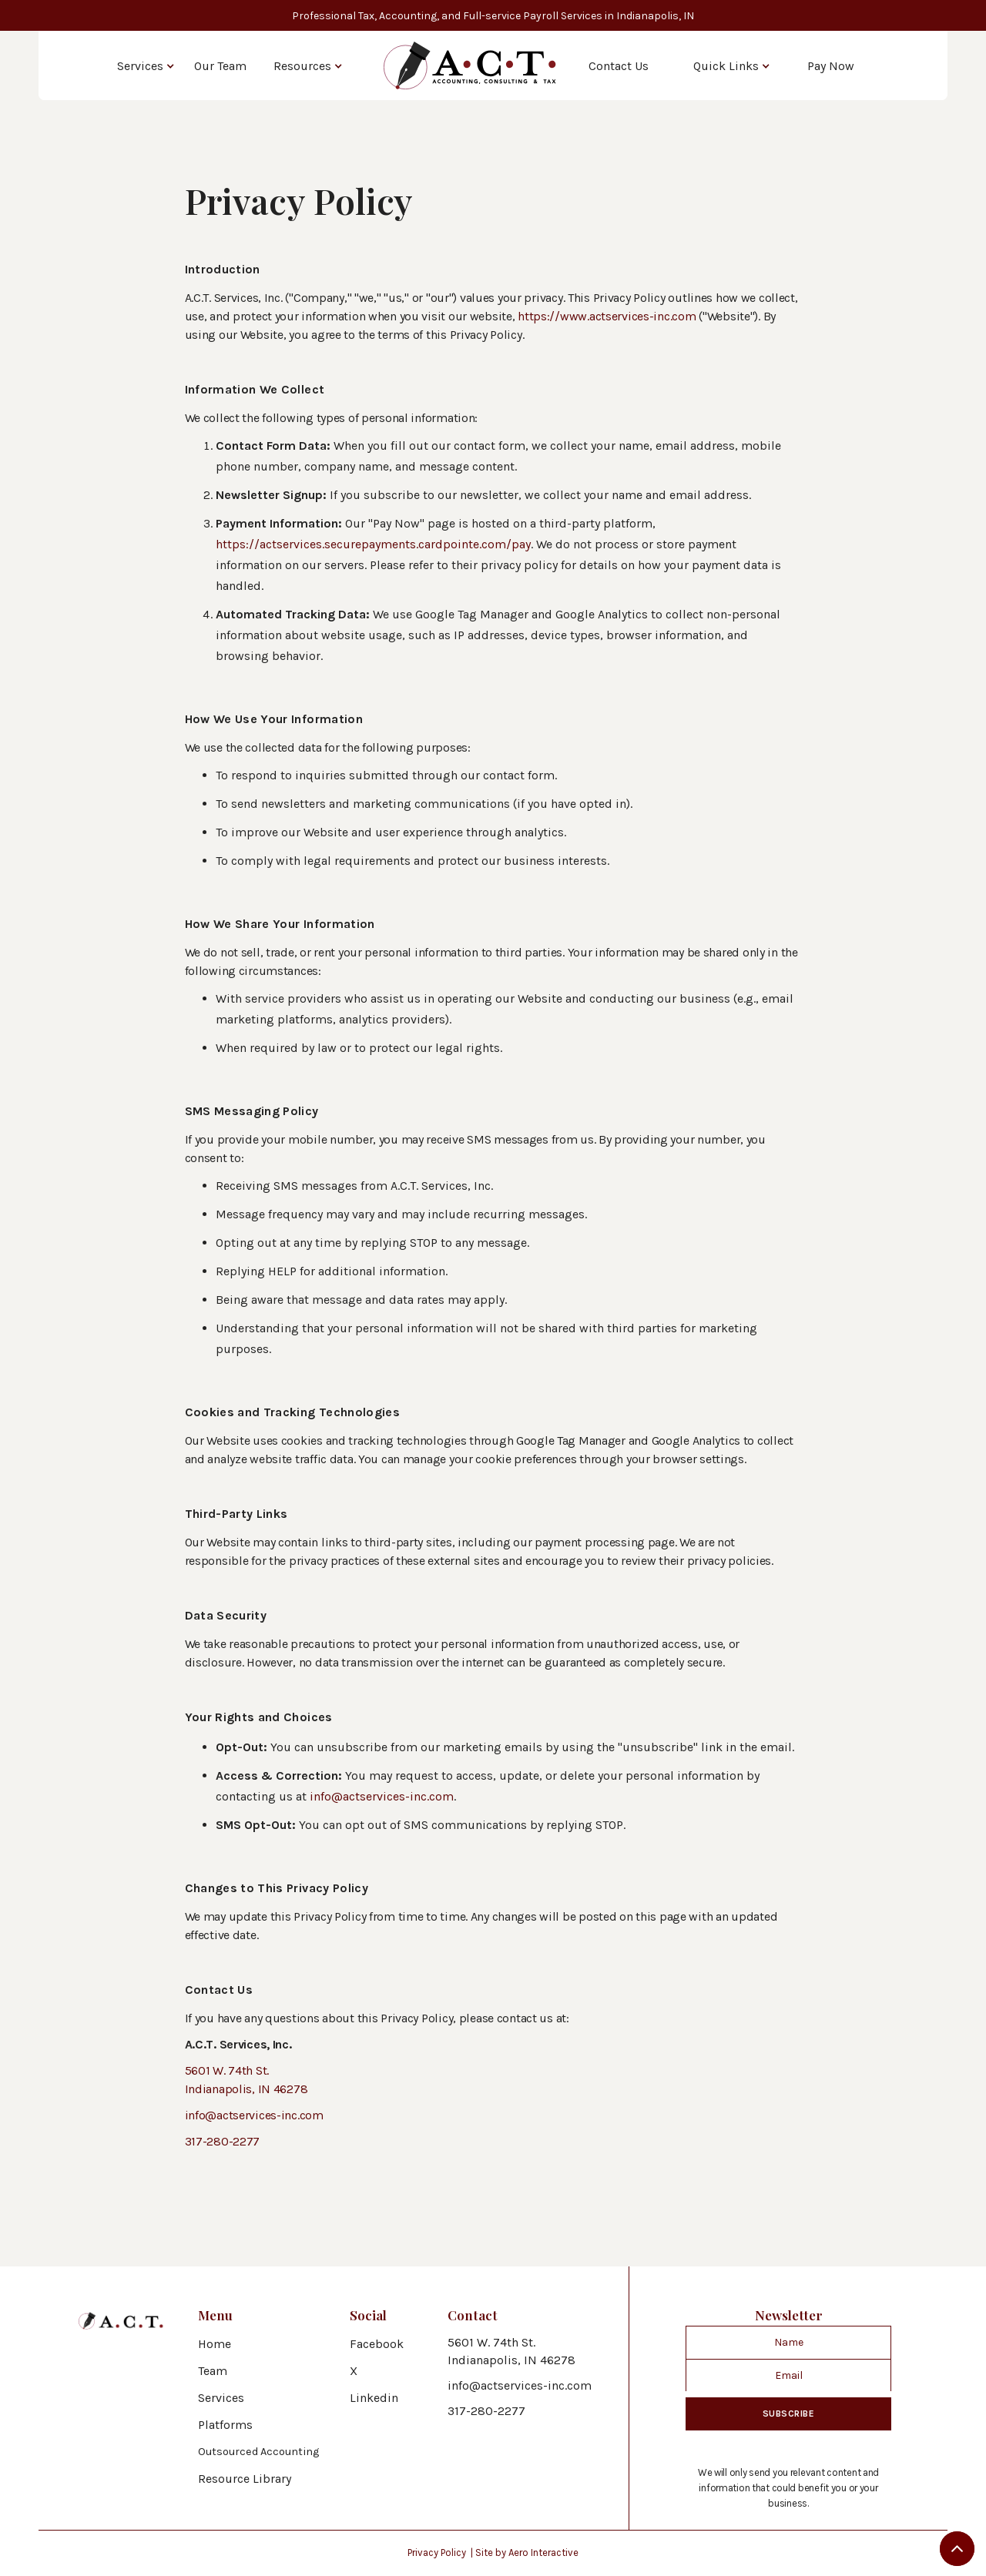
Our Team (220, 66)
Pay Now (830, 66)
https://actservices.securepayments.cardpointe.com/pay (373, 544)
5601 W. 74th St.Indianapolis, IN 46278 (511, 2351)
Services (140, 66)
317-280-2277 (222, 2141)
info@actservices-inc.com (382, 1796)
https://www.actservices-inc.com (607, 316)
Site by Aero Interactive (527, 2552)
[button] (146, 65)
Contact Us (619, 66)
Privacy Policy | (441, 2552)
